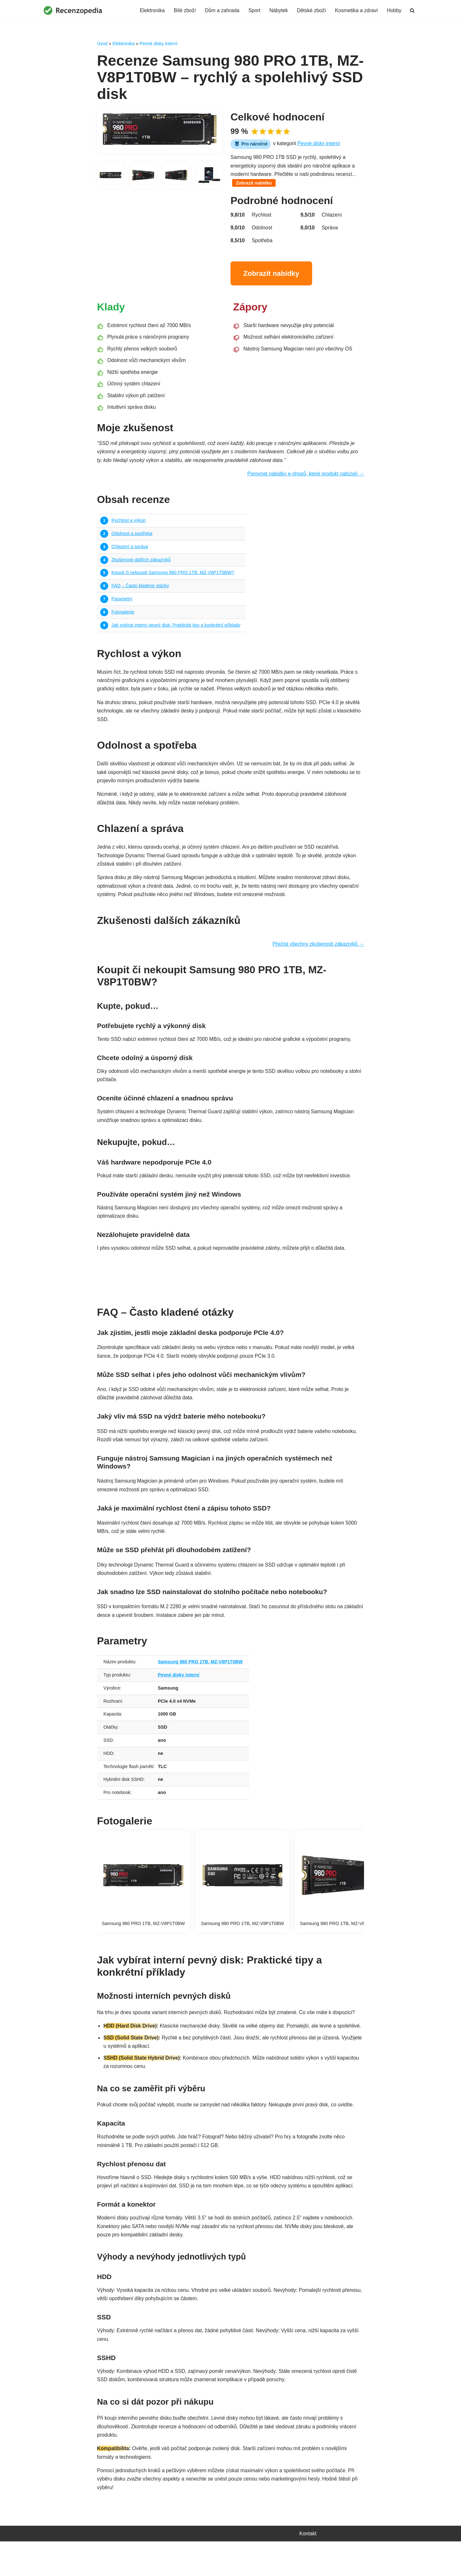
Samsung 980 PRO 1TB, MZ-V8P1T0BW (201, 1678)
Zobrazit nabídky (271, 275)
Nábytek (277, 10)
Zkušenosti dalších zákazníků (141, 564)
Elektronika (149, 10)
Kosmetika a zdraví (356, 10)
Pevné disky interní (158, 43)
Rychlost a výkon (128, 525)
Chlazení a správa (130, 551)
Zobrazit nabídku (254, 184)
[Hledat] (412, 10)
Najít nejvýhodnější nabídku (230, 1287)
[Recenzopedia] (73, 10)
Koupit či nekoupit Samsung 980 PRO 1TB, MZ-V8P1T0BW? (173, 578)
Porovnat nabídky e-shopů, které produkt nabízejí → (305, 478)
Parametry (122, 604)
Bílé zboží (182, 10)
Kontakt (308, 2568)
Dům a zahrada (220, 10)
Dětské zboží (310, 10)
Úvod (102, 43)
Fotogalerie (122, 618)
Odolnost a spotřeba (132, 538)
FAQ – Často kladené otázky (140, 591)
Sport (253, 10)
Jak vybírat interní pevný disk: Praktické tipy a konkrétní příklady (176, 631)
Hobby (394, 10)
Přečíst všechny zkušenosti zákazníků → (317, 954)
